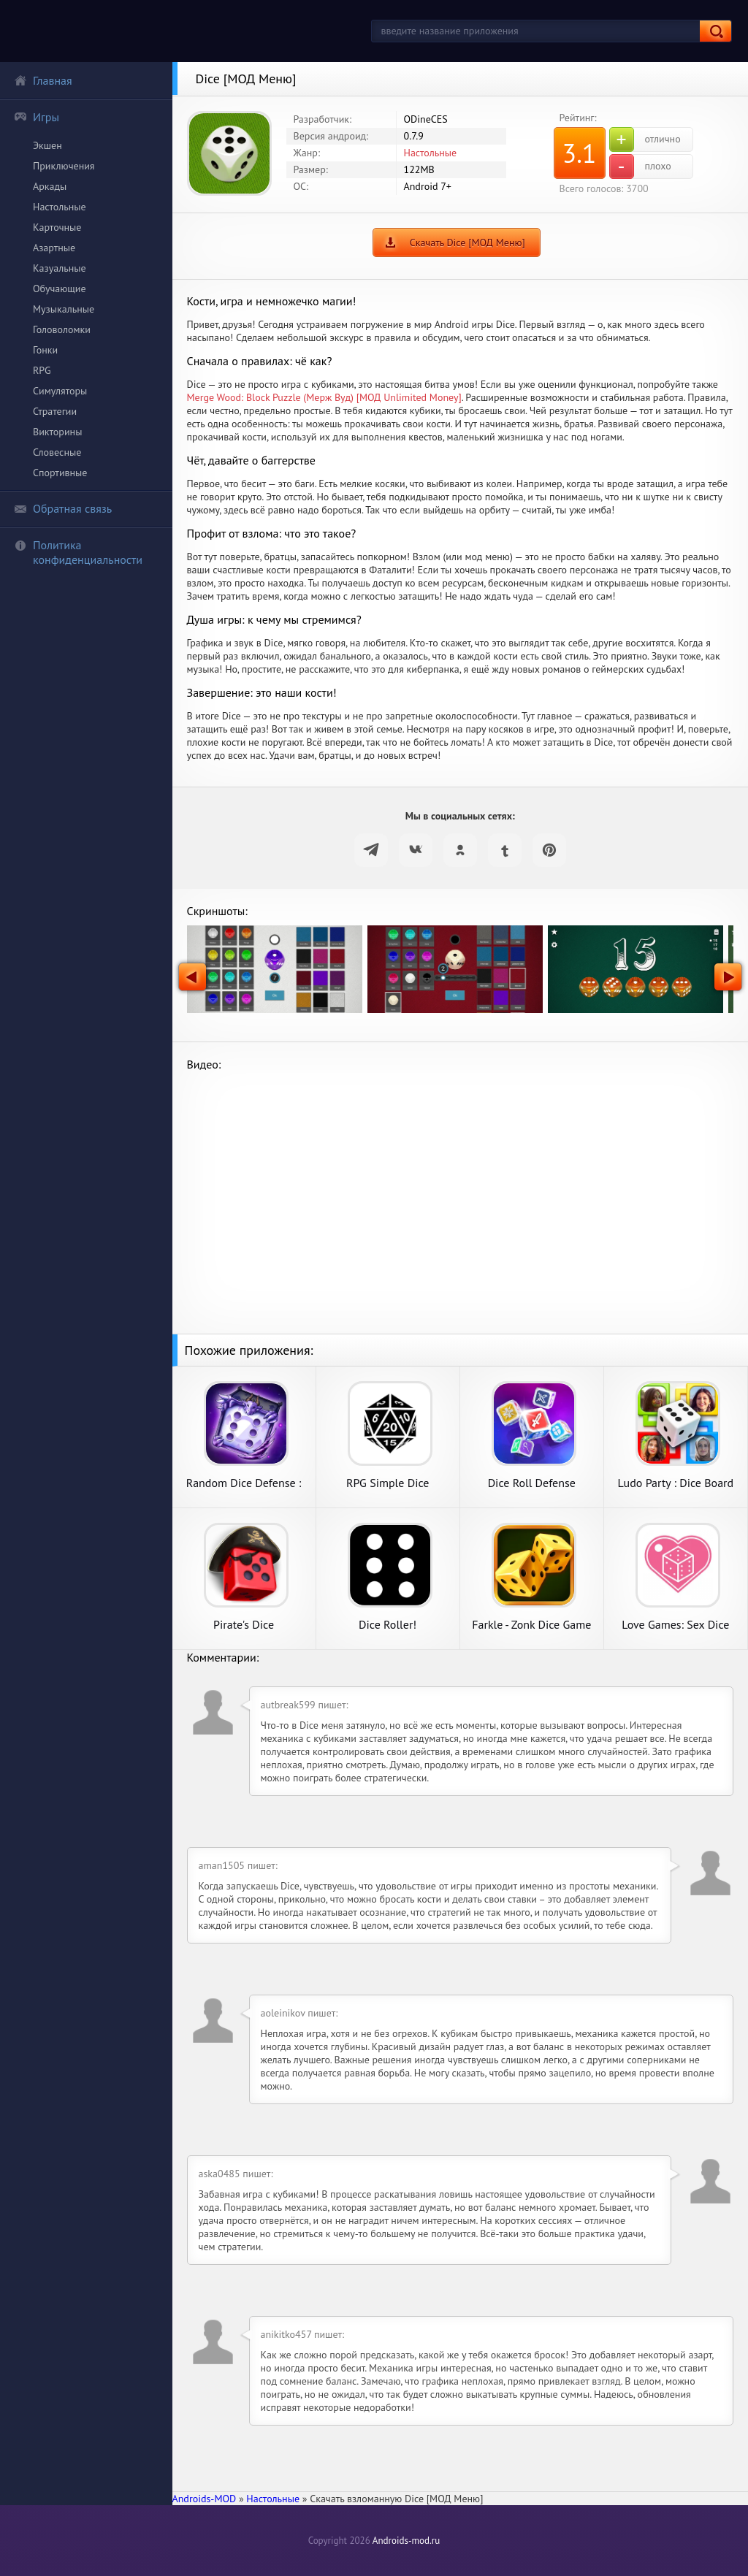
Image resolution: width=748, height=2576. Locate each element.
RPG (42, 370)
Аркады (49, 186)
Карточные (57, 227)
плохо (640, 166)
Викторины (57, 431)
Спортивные (60, 472)
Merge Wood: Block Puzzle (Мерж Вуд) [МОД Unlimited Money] (324, 397)
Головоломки (62, 329)
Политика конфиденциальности (78, 552)
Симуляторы (60, 390)
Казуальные (59, 268)
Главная (43, 80)
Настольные (59, 206)
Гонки (45, 349)
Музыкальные (63, 309)
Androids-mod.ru (406, 2540)
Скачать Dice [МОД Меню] (467, 242)
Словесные (57, 452)
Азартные (54, 247)
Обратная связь (63, 508)
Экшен (47, 145)
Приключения (64, 165)
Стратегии (55, 411)
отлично (645, 139)
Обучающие (59, 288)
